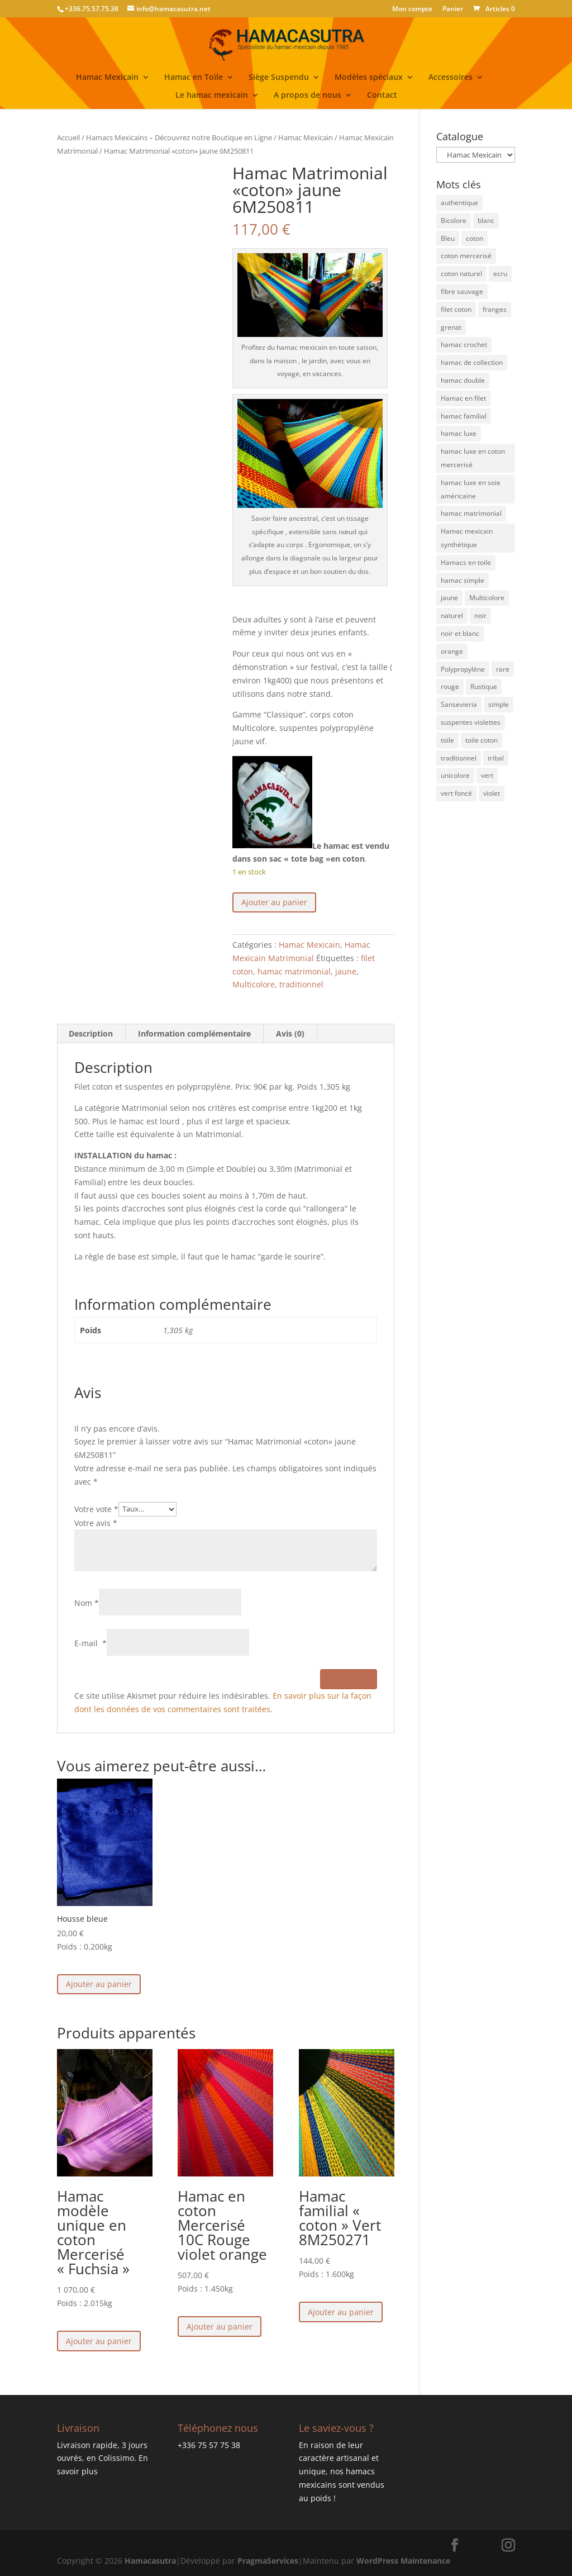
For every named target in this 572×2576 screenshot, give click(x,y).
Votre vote (96, 1508)
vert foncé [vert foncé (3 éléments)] (456, 793)
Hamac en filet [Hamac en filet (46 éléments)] (463, 398)
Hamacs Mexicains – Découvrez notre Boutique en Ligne (179, 137)
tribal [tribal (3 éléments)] (496, 758)
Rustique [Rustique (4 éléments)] (483, 686)
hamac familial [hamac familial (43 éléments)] (464, 416)
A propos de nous (307, 95)
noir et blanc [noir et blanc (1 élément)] (460, 633)
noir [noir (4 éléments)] (480, 615)
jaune (345, 971)
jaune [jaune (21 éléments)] (449, 597)
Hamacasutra (150, 2560)
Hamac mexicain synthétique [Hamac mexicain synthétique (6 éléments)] (467, 537)
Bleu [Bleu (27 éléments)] (448, 238)
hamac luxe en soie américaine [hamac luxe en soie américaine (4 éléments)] (470, 489)
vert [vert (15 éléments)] (487, 775)
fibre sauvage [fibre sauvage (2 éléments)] (462, 291)
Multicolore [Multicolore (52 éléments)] (486, 597)
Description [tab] (91, 1033)
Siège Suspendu (279, 77)
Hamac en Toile (193, 77)
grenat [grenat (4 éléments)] (451, 327)
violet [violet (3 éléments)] (491, 793)
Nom (86, 1603)
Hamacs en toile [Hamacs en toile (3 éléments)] (466, 562)
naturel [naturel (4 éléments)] (452, 615)
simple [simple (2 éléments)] (498, 704)
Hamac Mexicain (107, 77)
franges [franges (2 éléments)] (495, 309)
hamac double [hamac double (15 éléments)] (463, 380)
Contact (382, 95)
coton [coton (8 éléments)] (474, 238)
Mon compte (412, 9)
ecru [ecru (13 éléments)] (500, 273)
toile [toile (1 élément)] (447, 740)
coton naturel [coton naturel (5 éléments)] (461, 273)
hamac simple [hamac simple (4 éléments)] (462, 580)
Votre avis (95, 1523)
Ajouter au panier (274, 902)
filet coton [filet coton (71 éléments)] (456, 309)
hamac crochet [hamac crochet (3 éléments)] (464, 344)
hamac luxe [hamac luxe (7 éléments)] (458, 433)
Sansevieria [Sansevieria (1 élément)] (459, 704)
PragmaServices (267, 2560)
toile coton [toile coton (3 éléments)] (481, 740)
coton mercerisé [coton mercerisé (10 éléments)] (466, 255)
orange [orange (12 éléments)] (452, 651)
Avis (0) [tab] (290, 1033)
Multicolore (253, 984)
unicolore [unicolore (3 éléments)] (455, 775)
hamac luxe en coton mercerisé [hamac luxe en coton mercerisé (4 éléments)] (473, 457)
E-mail (90, 1643)
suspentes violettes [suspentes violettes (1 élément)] (470, 722)
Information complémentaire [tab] (194, 1033)
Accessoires (450, 77)
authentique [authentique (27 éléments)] (459, 202)
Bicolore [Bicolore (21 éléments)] (453, 220)
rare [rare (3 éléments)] (502, 669)
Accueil (68, 137)
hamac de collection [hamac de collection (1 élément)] (472, 362)
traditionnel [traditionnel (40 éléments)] (458, 758)
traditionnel (301, 984)
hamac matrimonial (294, 971)
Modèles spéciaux (369, 77)
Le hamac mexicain (211, 95)
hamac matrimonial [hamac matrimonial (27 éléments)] (471, 513)
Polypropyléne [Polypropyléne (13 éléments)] (463, 669)
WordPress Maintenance (403, 2560)
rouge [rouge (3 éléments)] (450, 686)
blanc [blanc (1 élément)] (486, 220)
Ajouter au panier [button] (99, 1984)
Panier (452, 9)
